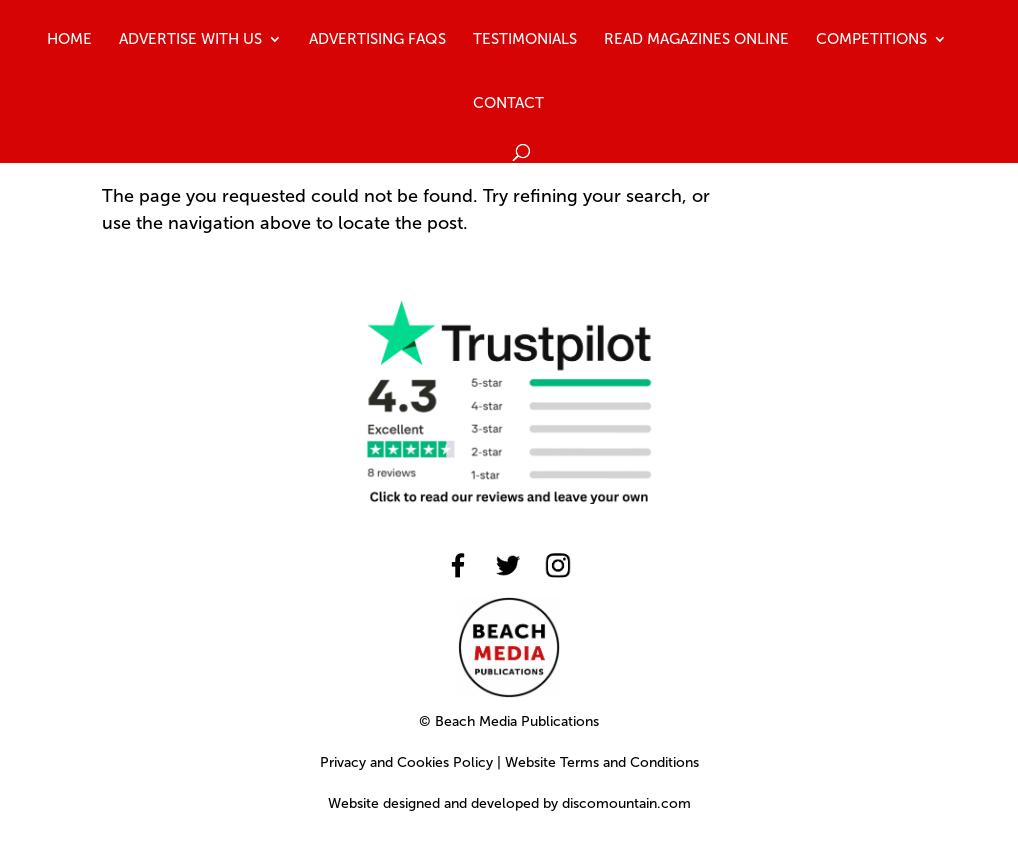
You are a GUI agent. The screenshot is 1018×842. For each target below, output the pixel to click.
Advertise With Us (190, 40)
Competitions (871, 40)
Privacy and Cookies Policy (406, 762)
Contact (508, 104)
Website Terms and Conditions (602, 762)
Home (69, 40)
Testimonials (525, 40)
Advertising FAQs (377, 40)
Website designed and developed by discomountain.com (509, 803)
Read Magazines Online (696, 40)
